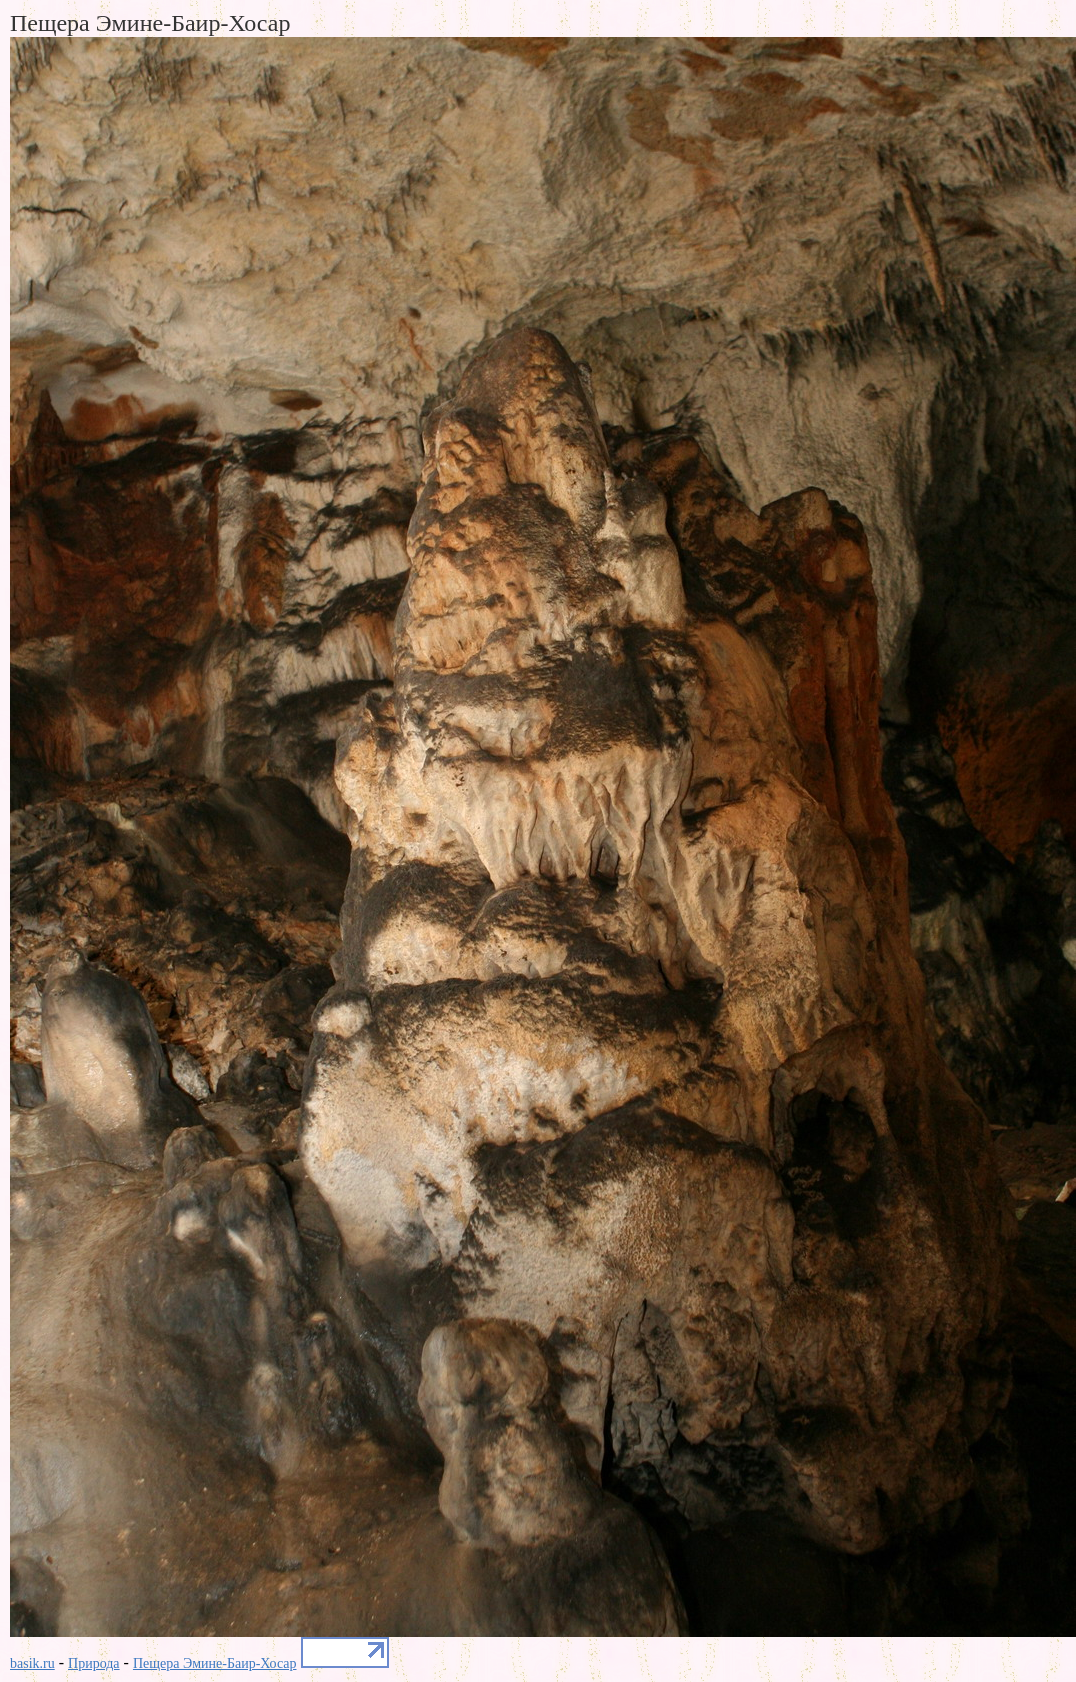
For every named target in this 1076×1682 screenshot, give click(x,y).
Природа (94, 1663)
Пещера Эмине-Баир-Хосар (215, 1663)
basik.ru (32, 1663)
